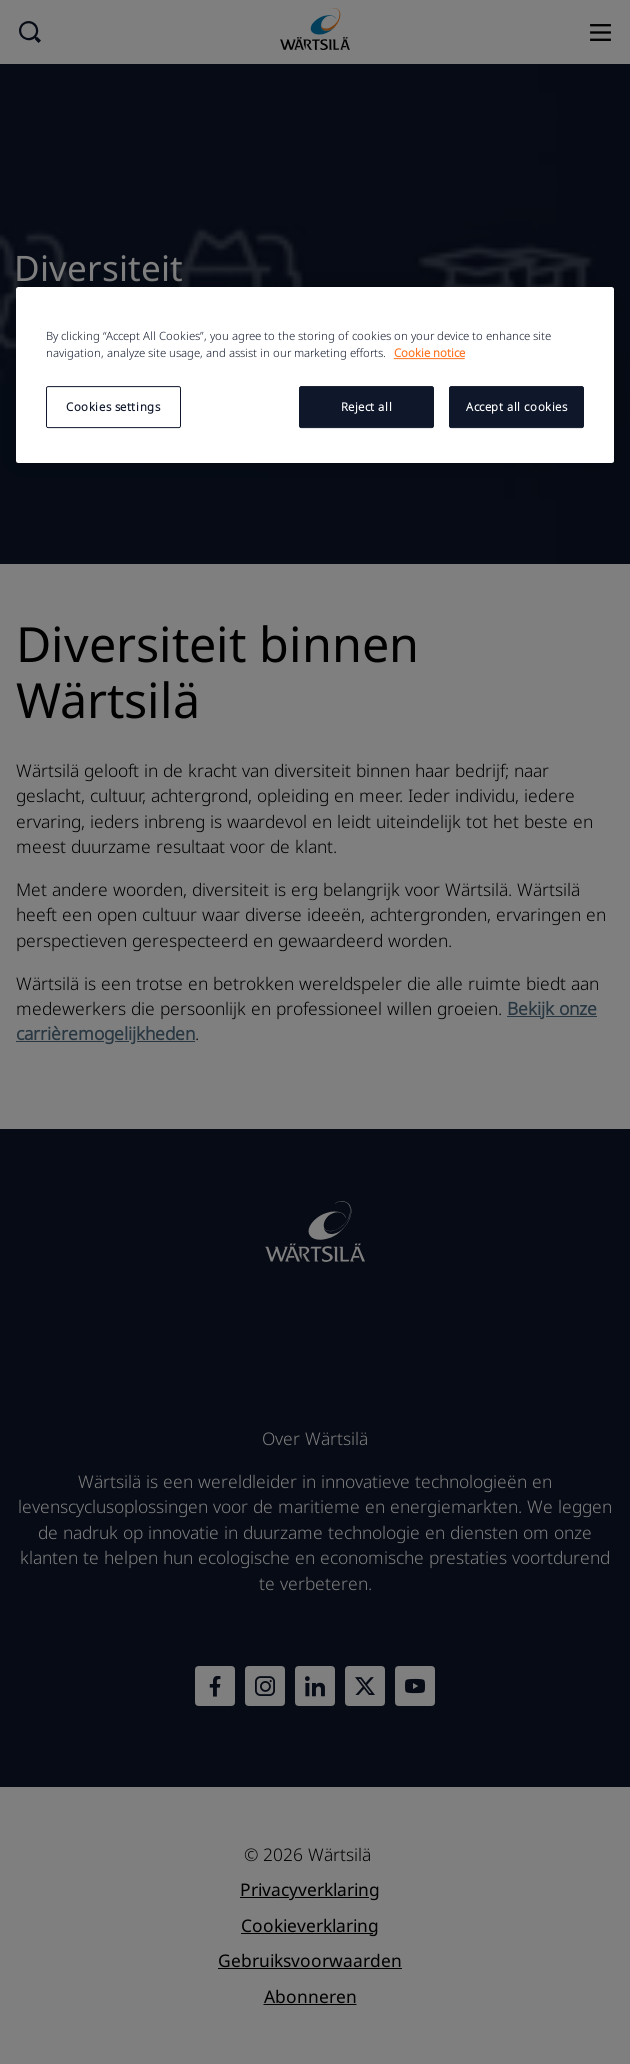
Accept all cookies (516, 406)
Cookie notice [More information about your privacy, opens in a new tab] (429, 352)
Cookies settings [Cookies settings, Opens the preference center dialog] (113, 406)
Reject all (367, 406)
